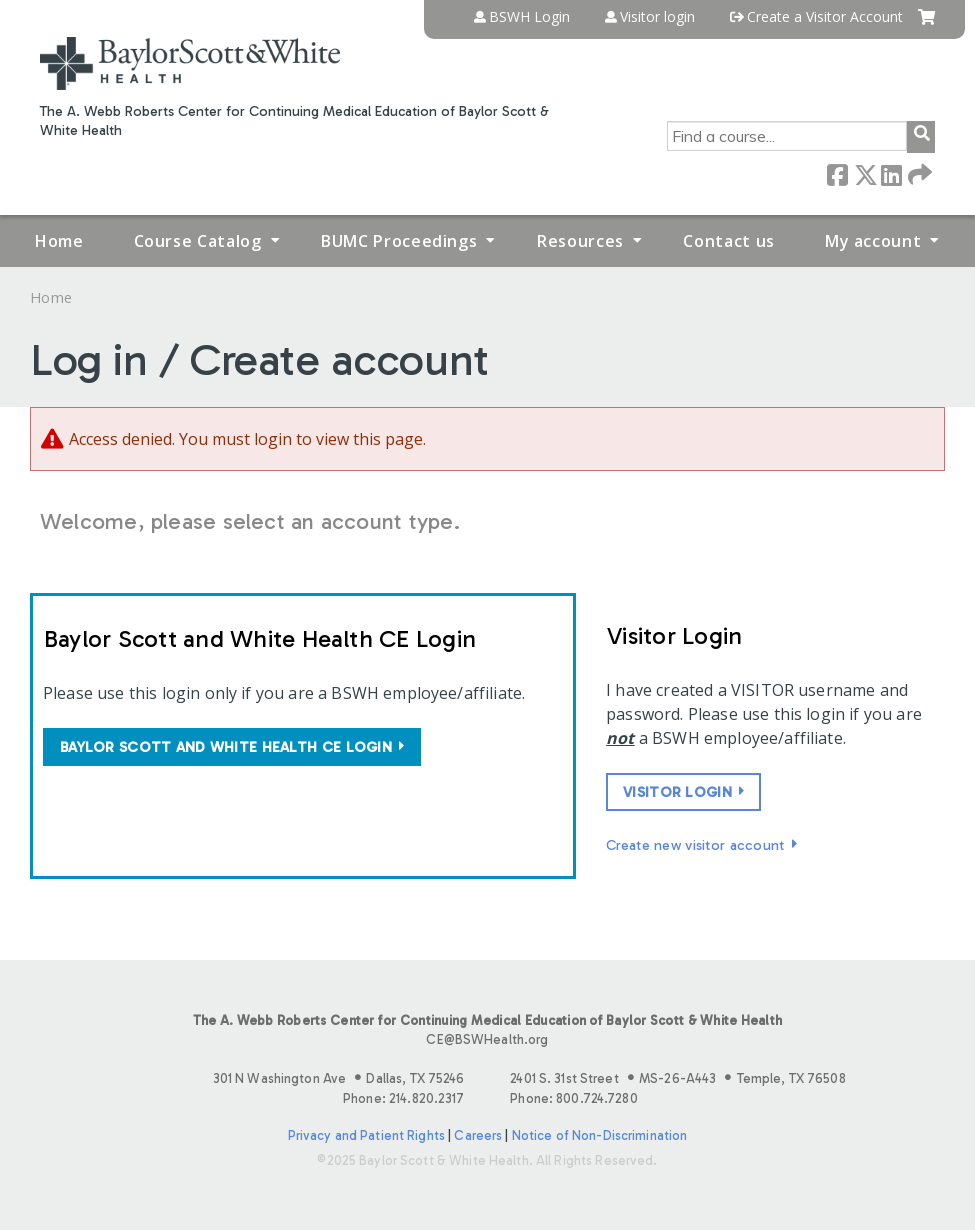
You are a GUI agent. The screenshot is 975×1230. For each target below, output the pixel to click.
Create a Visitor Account (825, 17)
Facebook (837, 173)
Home (59, 241)
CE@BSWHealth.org (487, 1039)
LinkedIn (891, 173)
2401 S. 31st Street (677, 1078)
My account (873, 241)
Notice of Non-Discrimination (600, 1135)
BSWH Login (529, 17)
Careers (478, 1135)
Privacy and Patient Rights (366, 1135)
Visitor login (657, 17)
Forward (918, 173)
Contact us (728, 241)
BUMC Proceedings (399, 241)
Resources (580, 241)
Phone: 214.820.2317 (403, 1098)
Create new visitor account (695, 845)
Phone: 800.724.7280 (573, 1098)
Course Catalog (198, 241)
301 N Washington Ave (339, 1078)
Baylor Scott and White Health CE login (226, 747)
